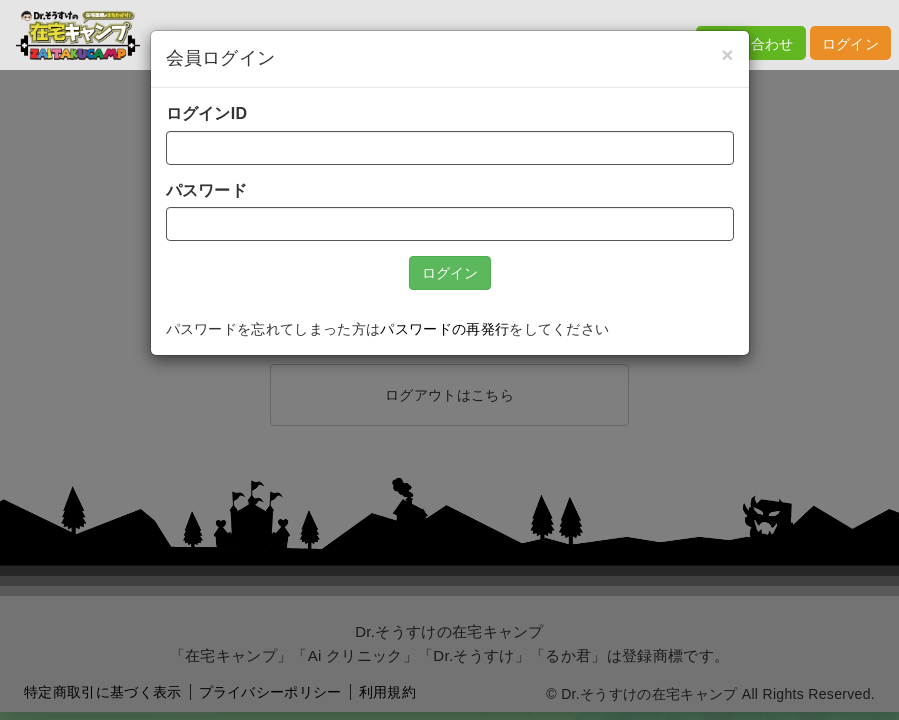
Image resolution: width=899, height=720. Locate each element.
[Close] (727, 54)
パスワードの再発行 (444, 329)
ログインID (207, 113)
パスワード (207, 190)
